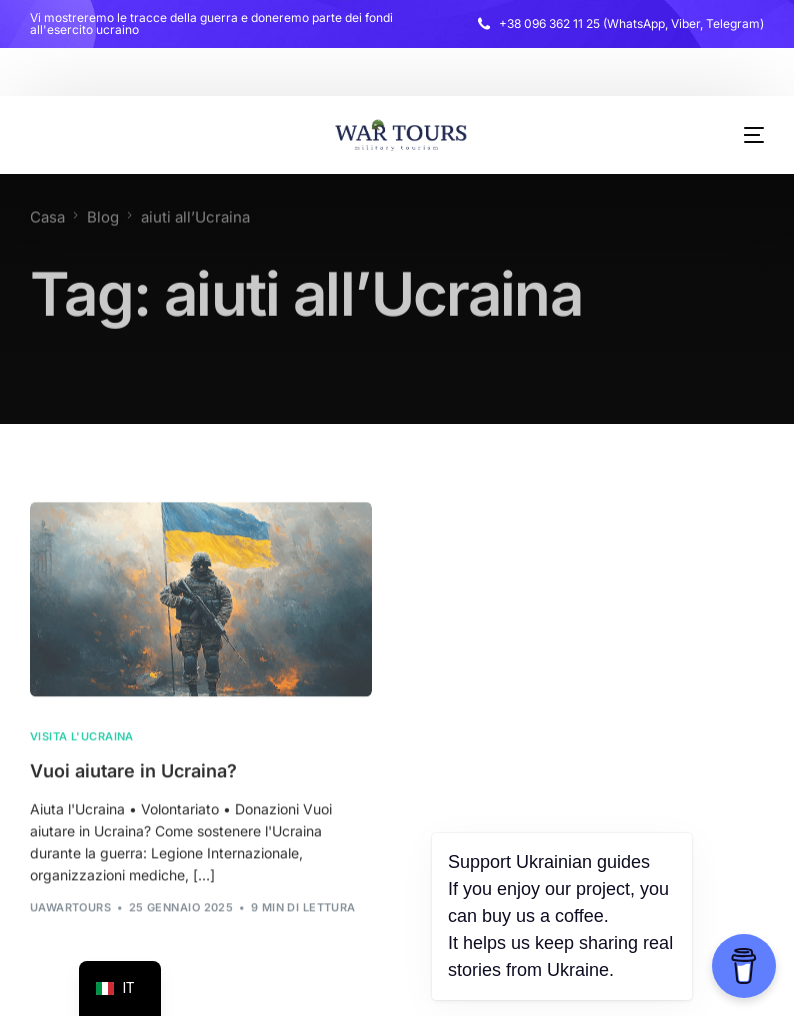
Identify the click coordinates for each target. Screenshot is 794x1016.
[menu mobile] (739, 135)
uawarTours (70, 910)
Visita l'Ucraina (82, 739)
